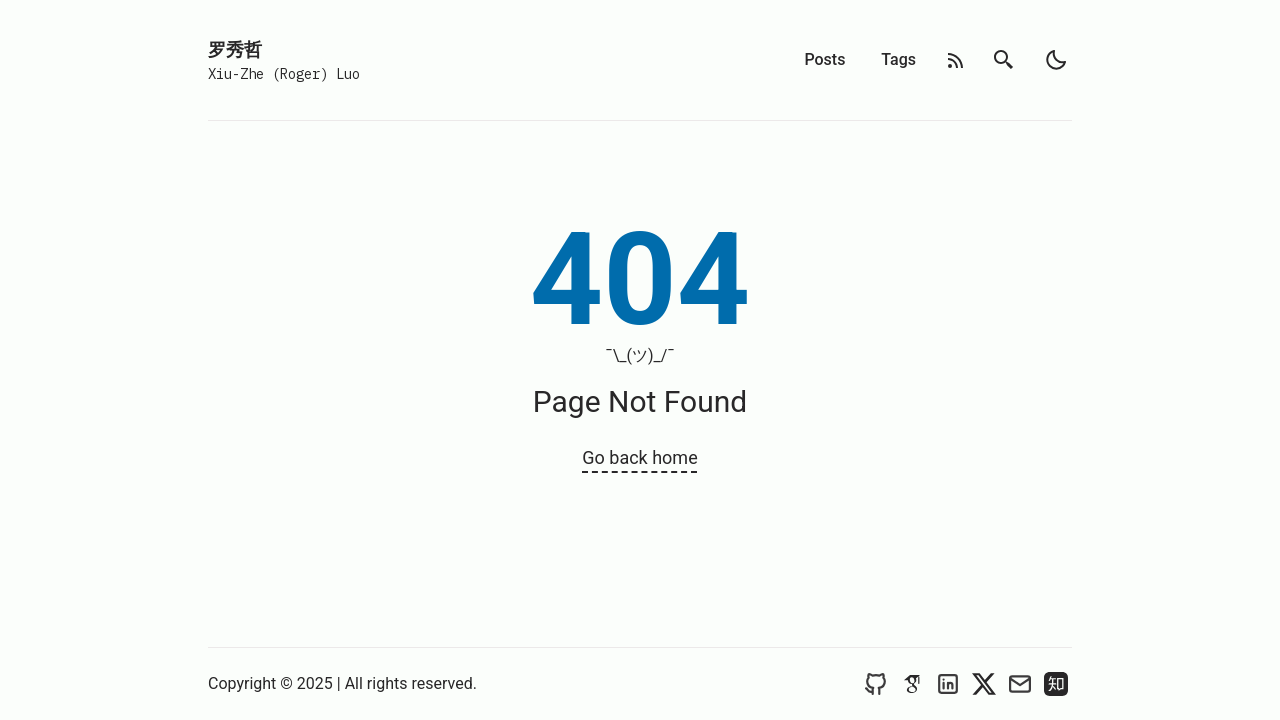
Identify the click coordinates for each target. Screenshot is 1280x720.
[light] (1056, 60)
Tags (898, 59)
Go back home (639, 457)
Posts (824, 59)
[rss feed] (956, 60)
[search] (1004, 60)
